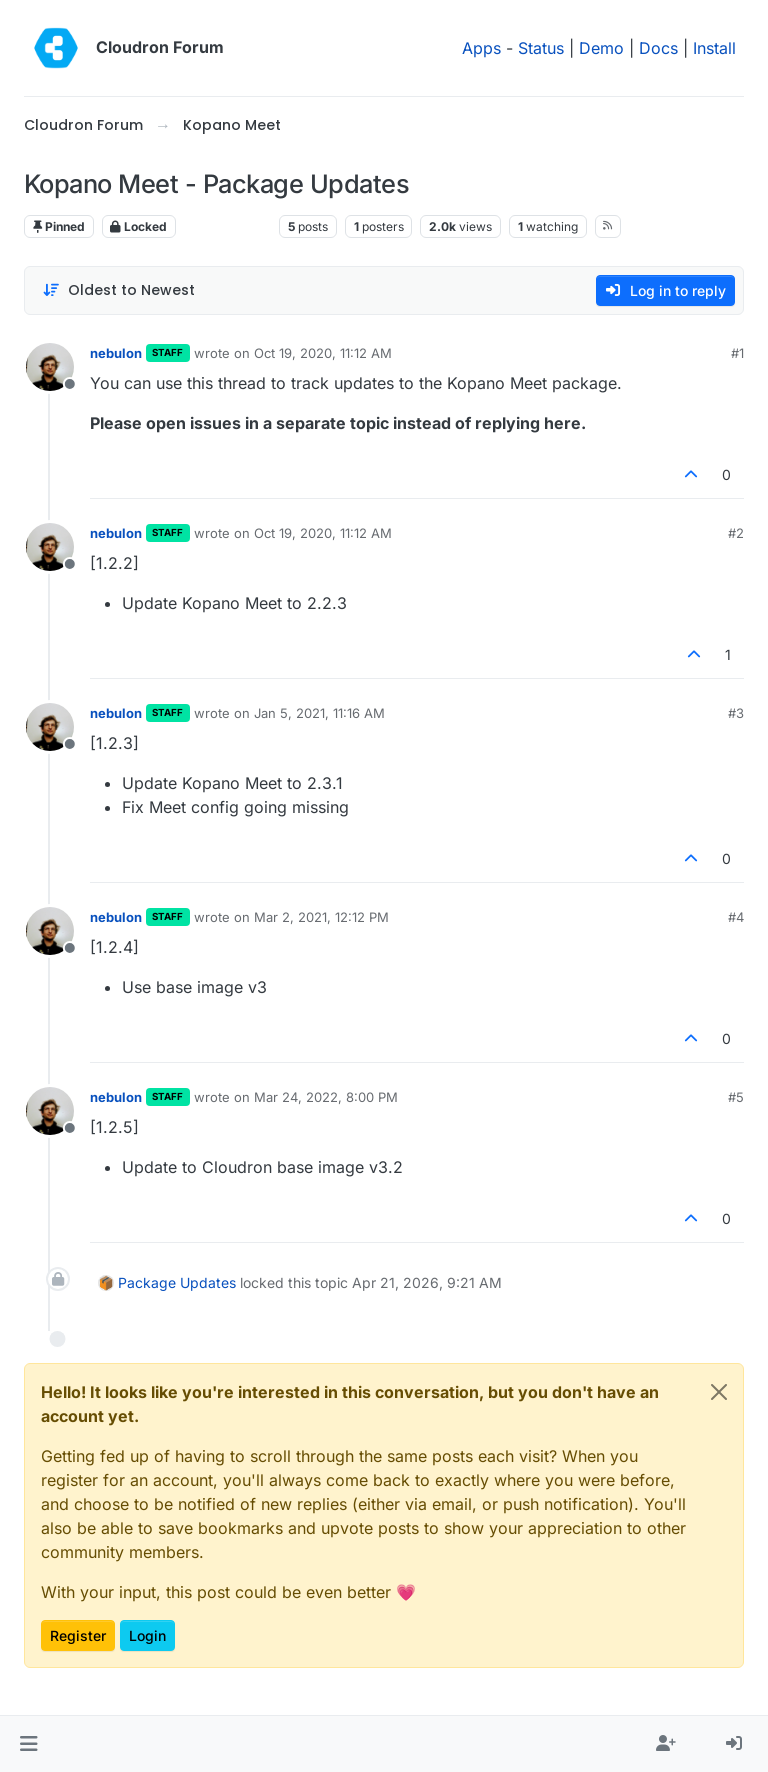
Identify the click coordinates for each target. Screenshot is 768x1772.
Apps (481, 48)
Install (714, 48)
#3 (736, 713)
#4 (736, 917)
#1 (737, 353)
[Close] (719, 1392)
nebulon (116, 353)
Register (78, 1635)
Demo (601, 48)
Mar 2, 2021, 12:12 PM (321, 917)
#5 (736, 1097)
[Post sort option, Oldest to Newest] (118, 290)
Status (541, 48)
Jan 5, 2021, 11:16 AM (319, 713)
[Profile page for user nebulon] (50, 367)
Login (147, 1635)
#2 (736, 533)
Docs (658, 48)
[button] (28, 1744)
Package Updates (177, 1282)
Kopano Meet (227, 226)
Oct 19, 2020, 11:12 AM (323, 353)
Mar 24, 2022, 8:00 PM (326, 1097)
